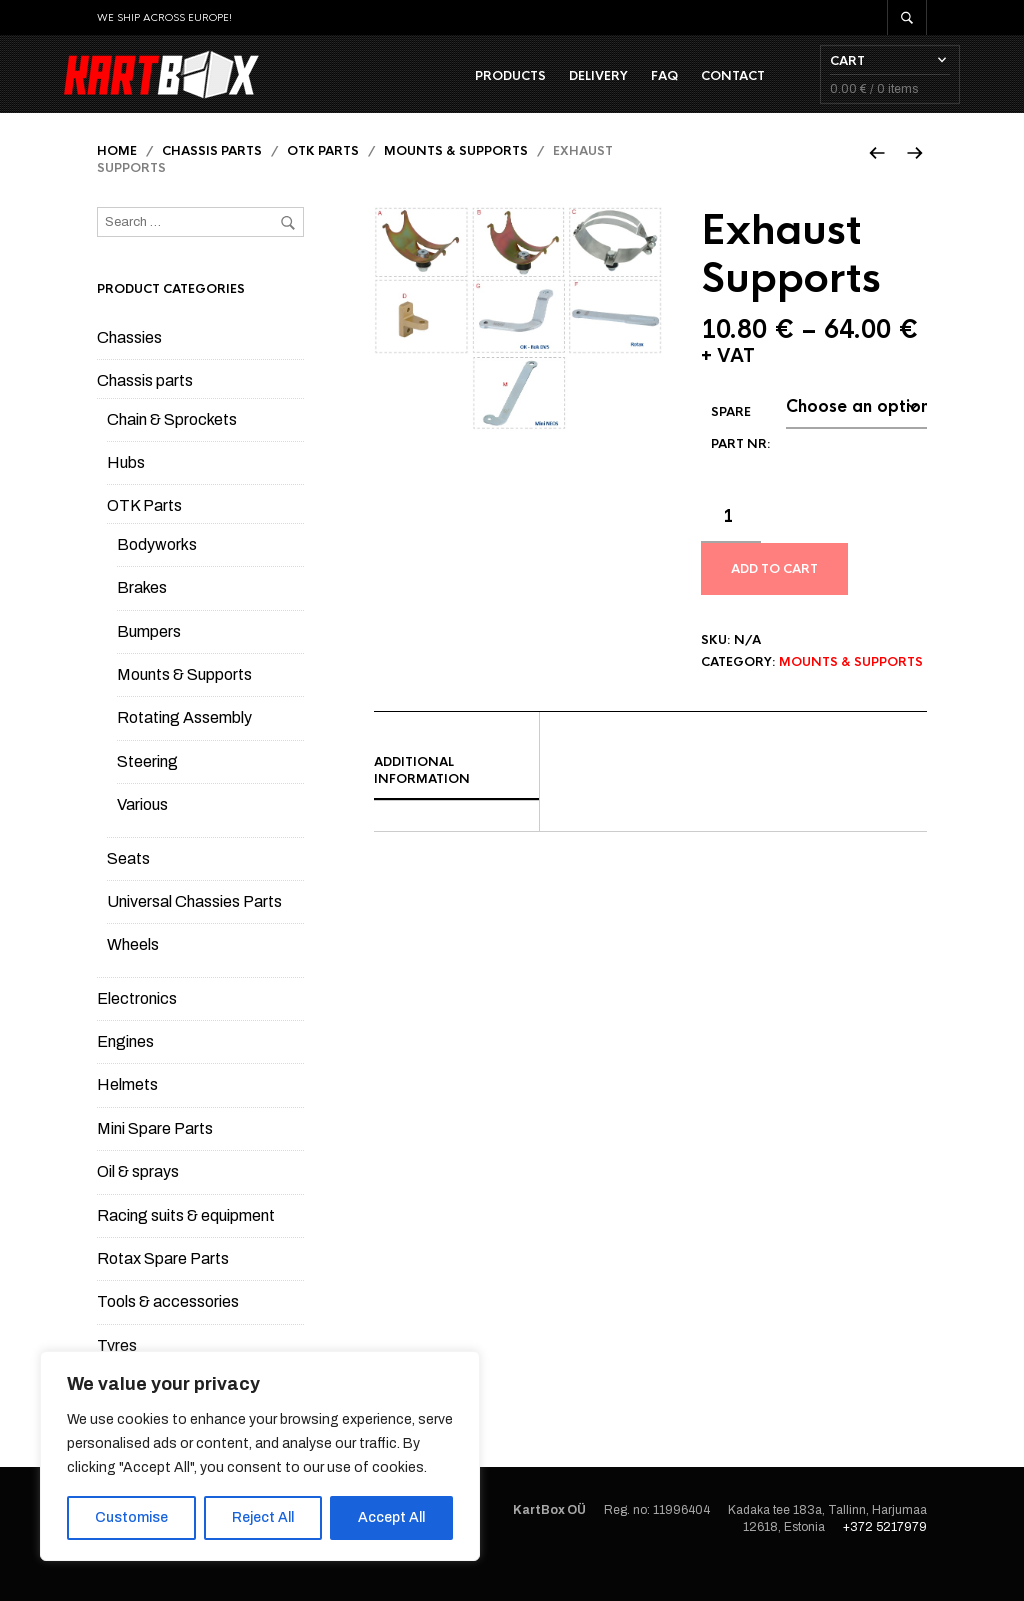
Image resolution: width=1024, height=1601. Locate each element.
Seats (128, 888)
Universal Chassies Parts (194, 931)
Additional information (422, 800)
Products (477, 91)
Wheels (133, 974)
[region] (260, 1456)
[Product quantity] (731, 548)
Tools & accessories (168, 1332)
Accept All (391, 1517)
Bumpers (149, 661)
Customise (131, 1517)
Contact (700, 91)
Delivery (565, 91)
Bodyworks (157, 574)
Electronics (137, 1028)
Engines (125, 1071)
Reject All (263, 1517)
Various (142, 834)
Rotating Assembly (184, 747)
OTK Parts (323, 182)
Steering (147, 791)
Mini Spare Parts (155, 1158)
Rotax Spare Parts (163, 1288)
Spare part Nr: (741, 458)
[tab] (456, 801)
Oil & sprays (138, 1201)
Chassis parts (212, 182)
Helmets (127, 1115)
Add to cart (774, 599)
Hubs (126, 492)
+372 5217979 (885, 1557)
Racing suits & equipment (186, 1245)
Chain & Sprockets (172, 449)
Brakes (142, 617)
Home (117, 182)
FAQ (631, 91)
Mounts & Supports (456, 182)
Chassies (129, 367)
